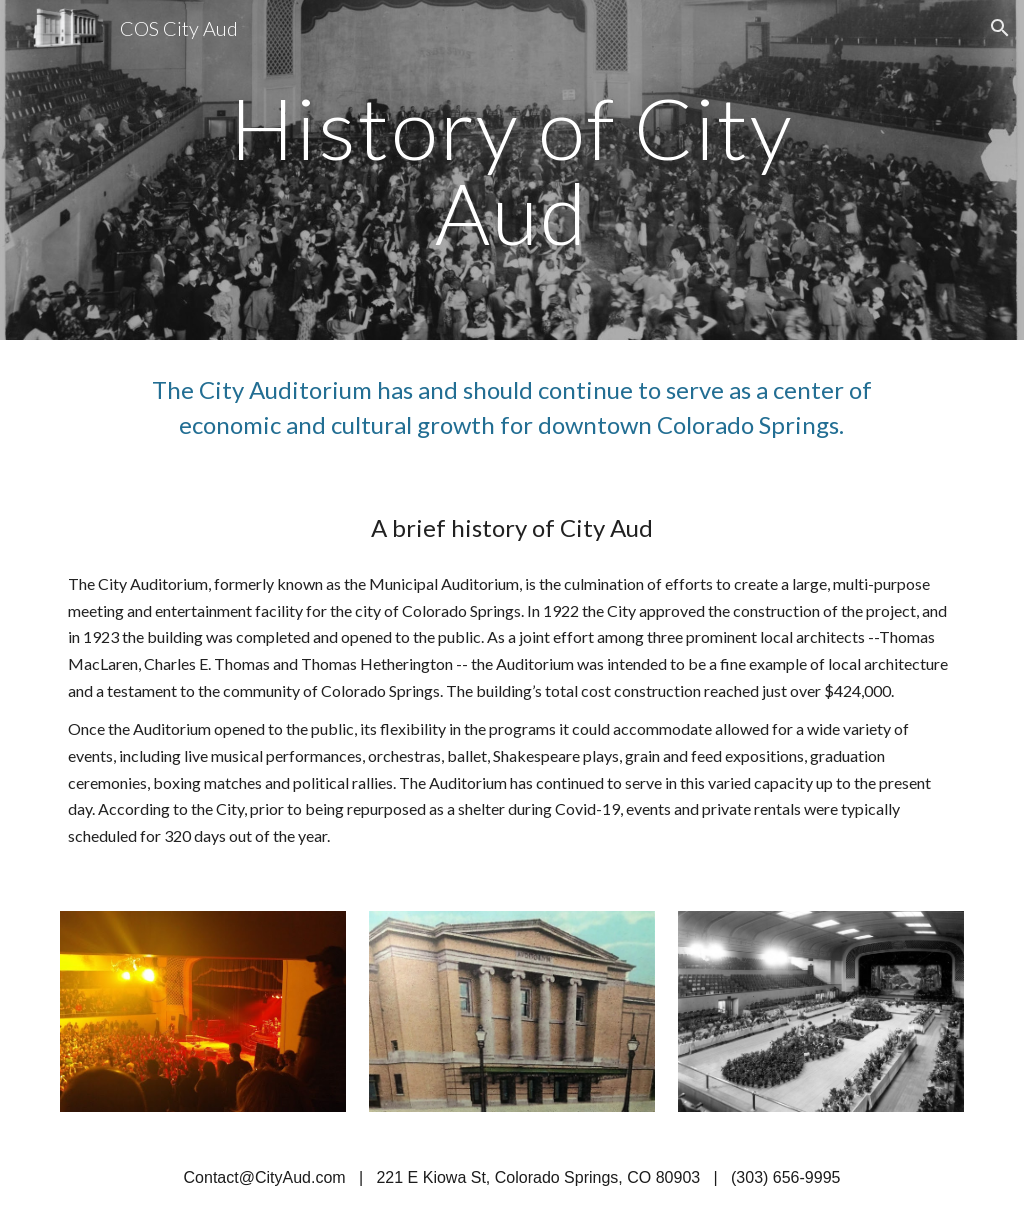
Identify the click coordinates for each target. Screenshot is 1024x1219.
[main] (511, 170)
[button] (1000, 28)
